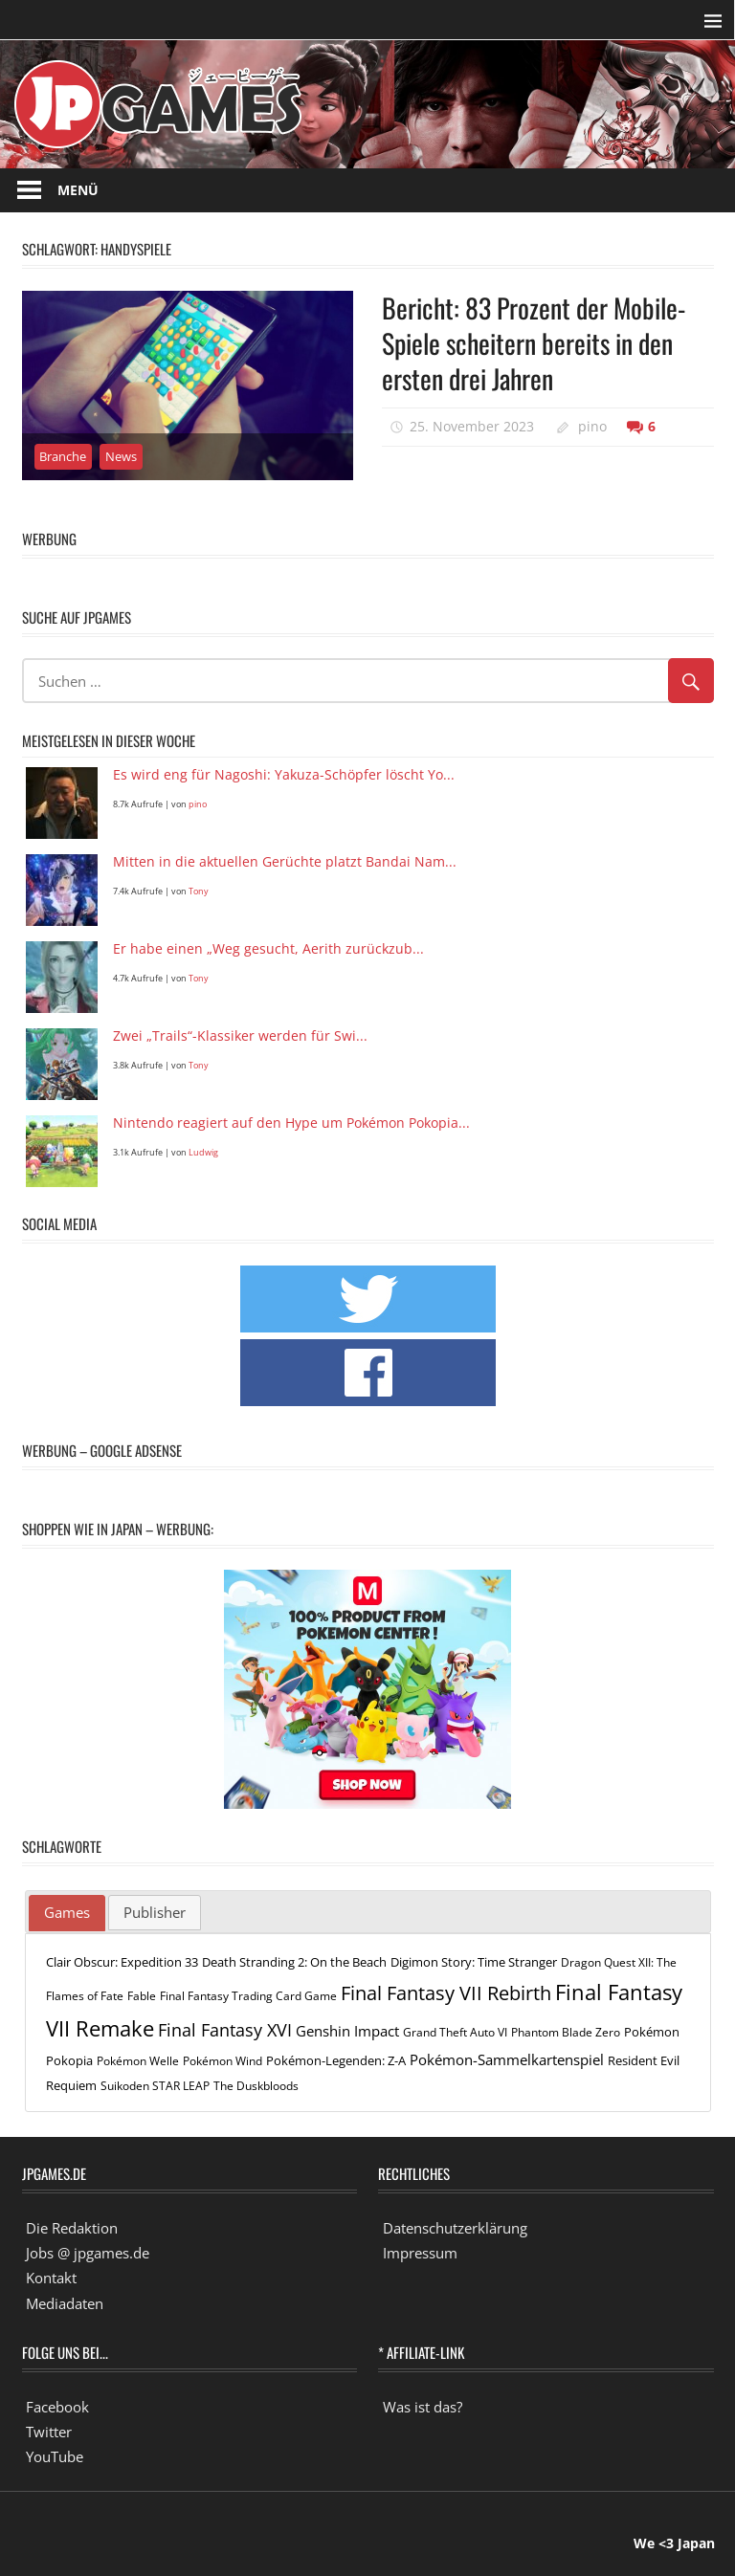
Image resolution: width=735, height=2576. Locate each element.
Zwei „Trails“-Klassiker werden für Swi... (240, 1036)
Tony (199, 891)
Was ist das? (422, 2406)
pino (592, 426)
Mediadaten (64, 2303)
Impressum (420, 2252)
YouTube (54, 2456)
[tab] (67, 1913)
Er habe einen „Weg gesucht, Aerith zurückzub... (268, 949)
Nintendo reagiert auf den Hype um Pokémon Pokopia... (291, 1123)
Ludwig (203, 1152)
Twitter (49, 2431)
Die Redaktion (72, 2227)
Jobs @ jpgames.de (87, 2252)
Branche (62, 456)
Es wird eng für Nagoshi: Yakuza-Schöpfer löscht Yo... (284, 775)
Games (67, 1912)
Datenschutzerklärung (455, 2227)
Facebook (57, 2406)
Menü (78, 190)
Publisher (154, 1912)
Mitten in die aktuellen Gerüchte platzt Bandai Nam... (285, 862)
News (121, 456)
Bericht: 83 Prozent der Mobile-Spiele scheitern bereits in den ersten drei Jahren (533, 343)
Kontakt (51, 2277)
